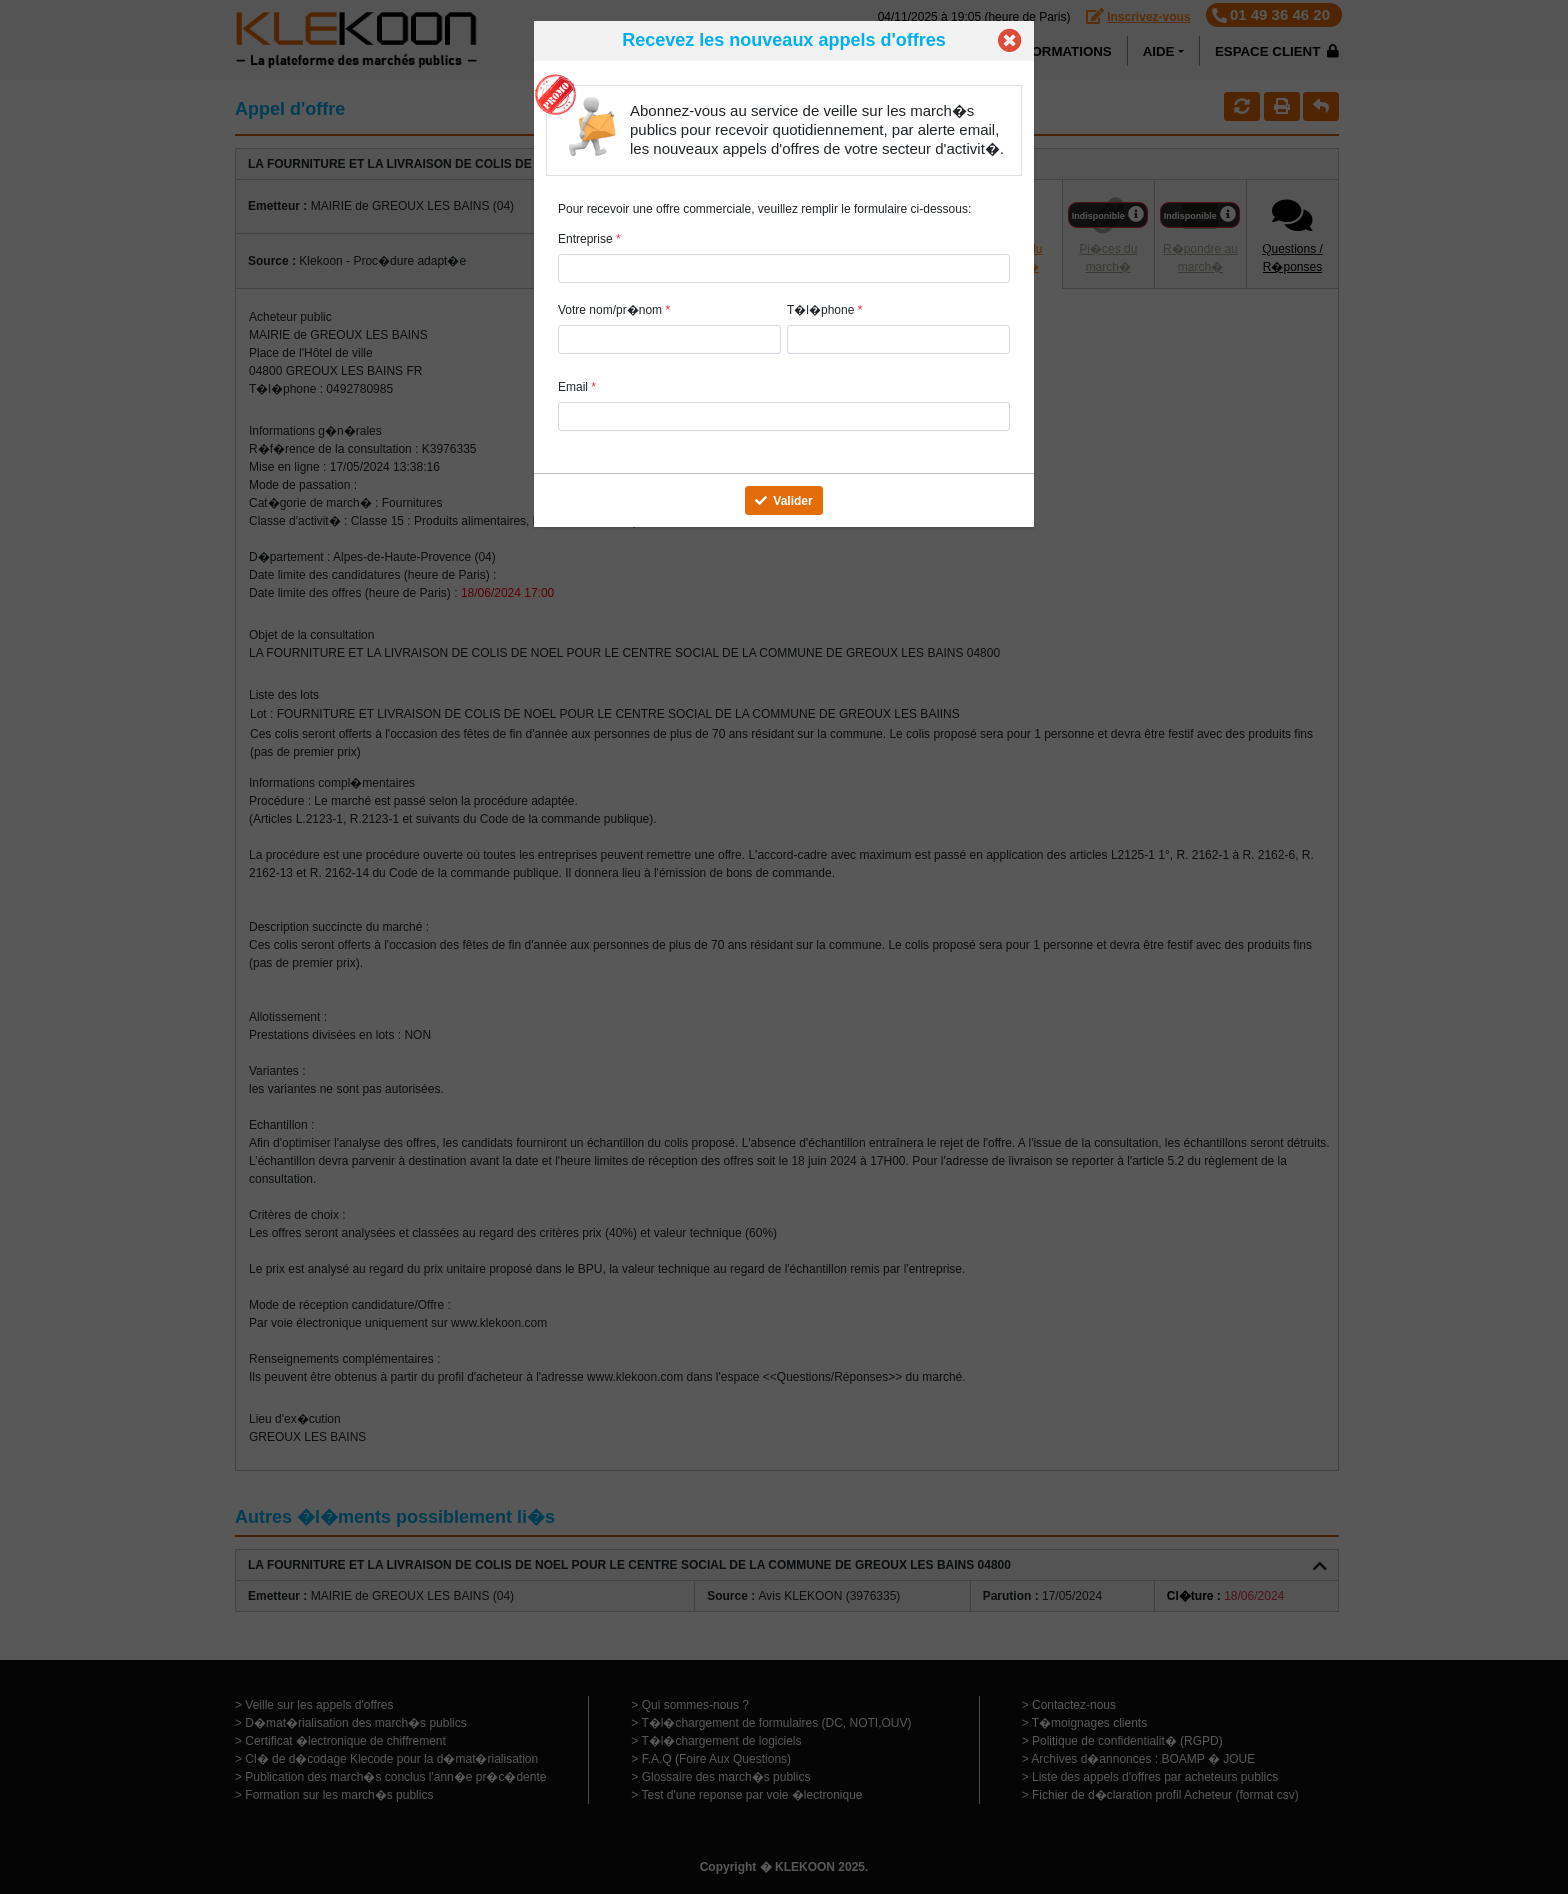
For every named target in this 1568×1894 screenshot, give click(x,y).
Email (577, 387)
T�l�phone (824, 310)
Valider (783, 501)
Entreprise (589, 239)
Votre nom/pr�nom (614, 310)
